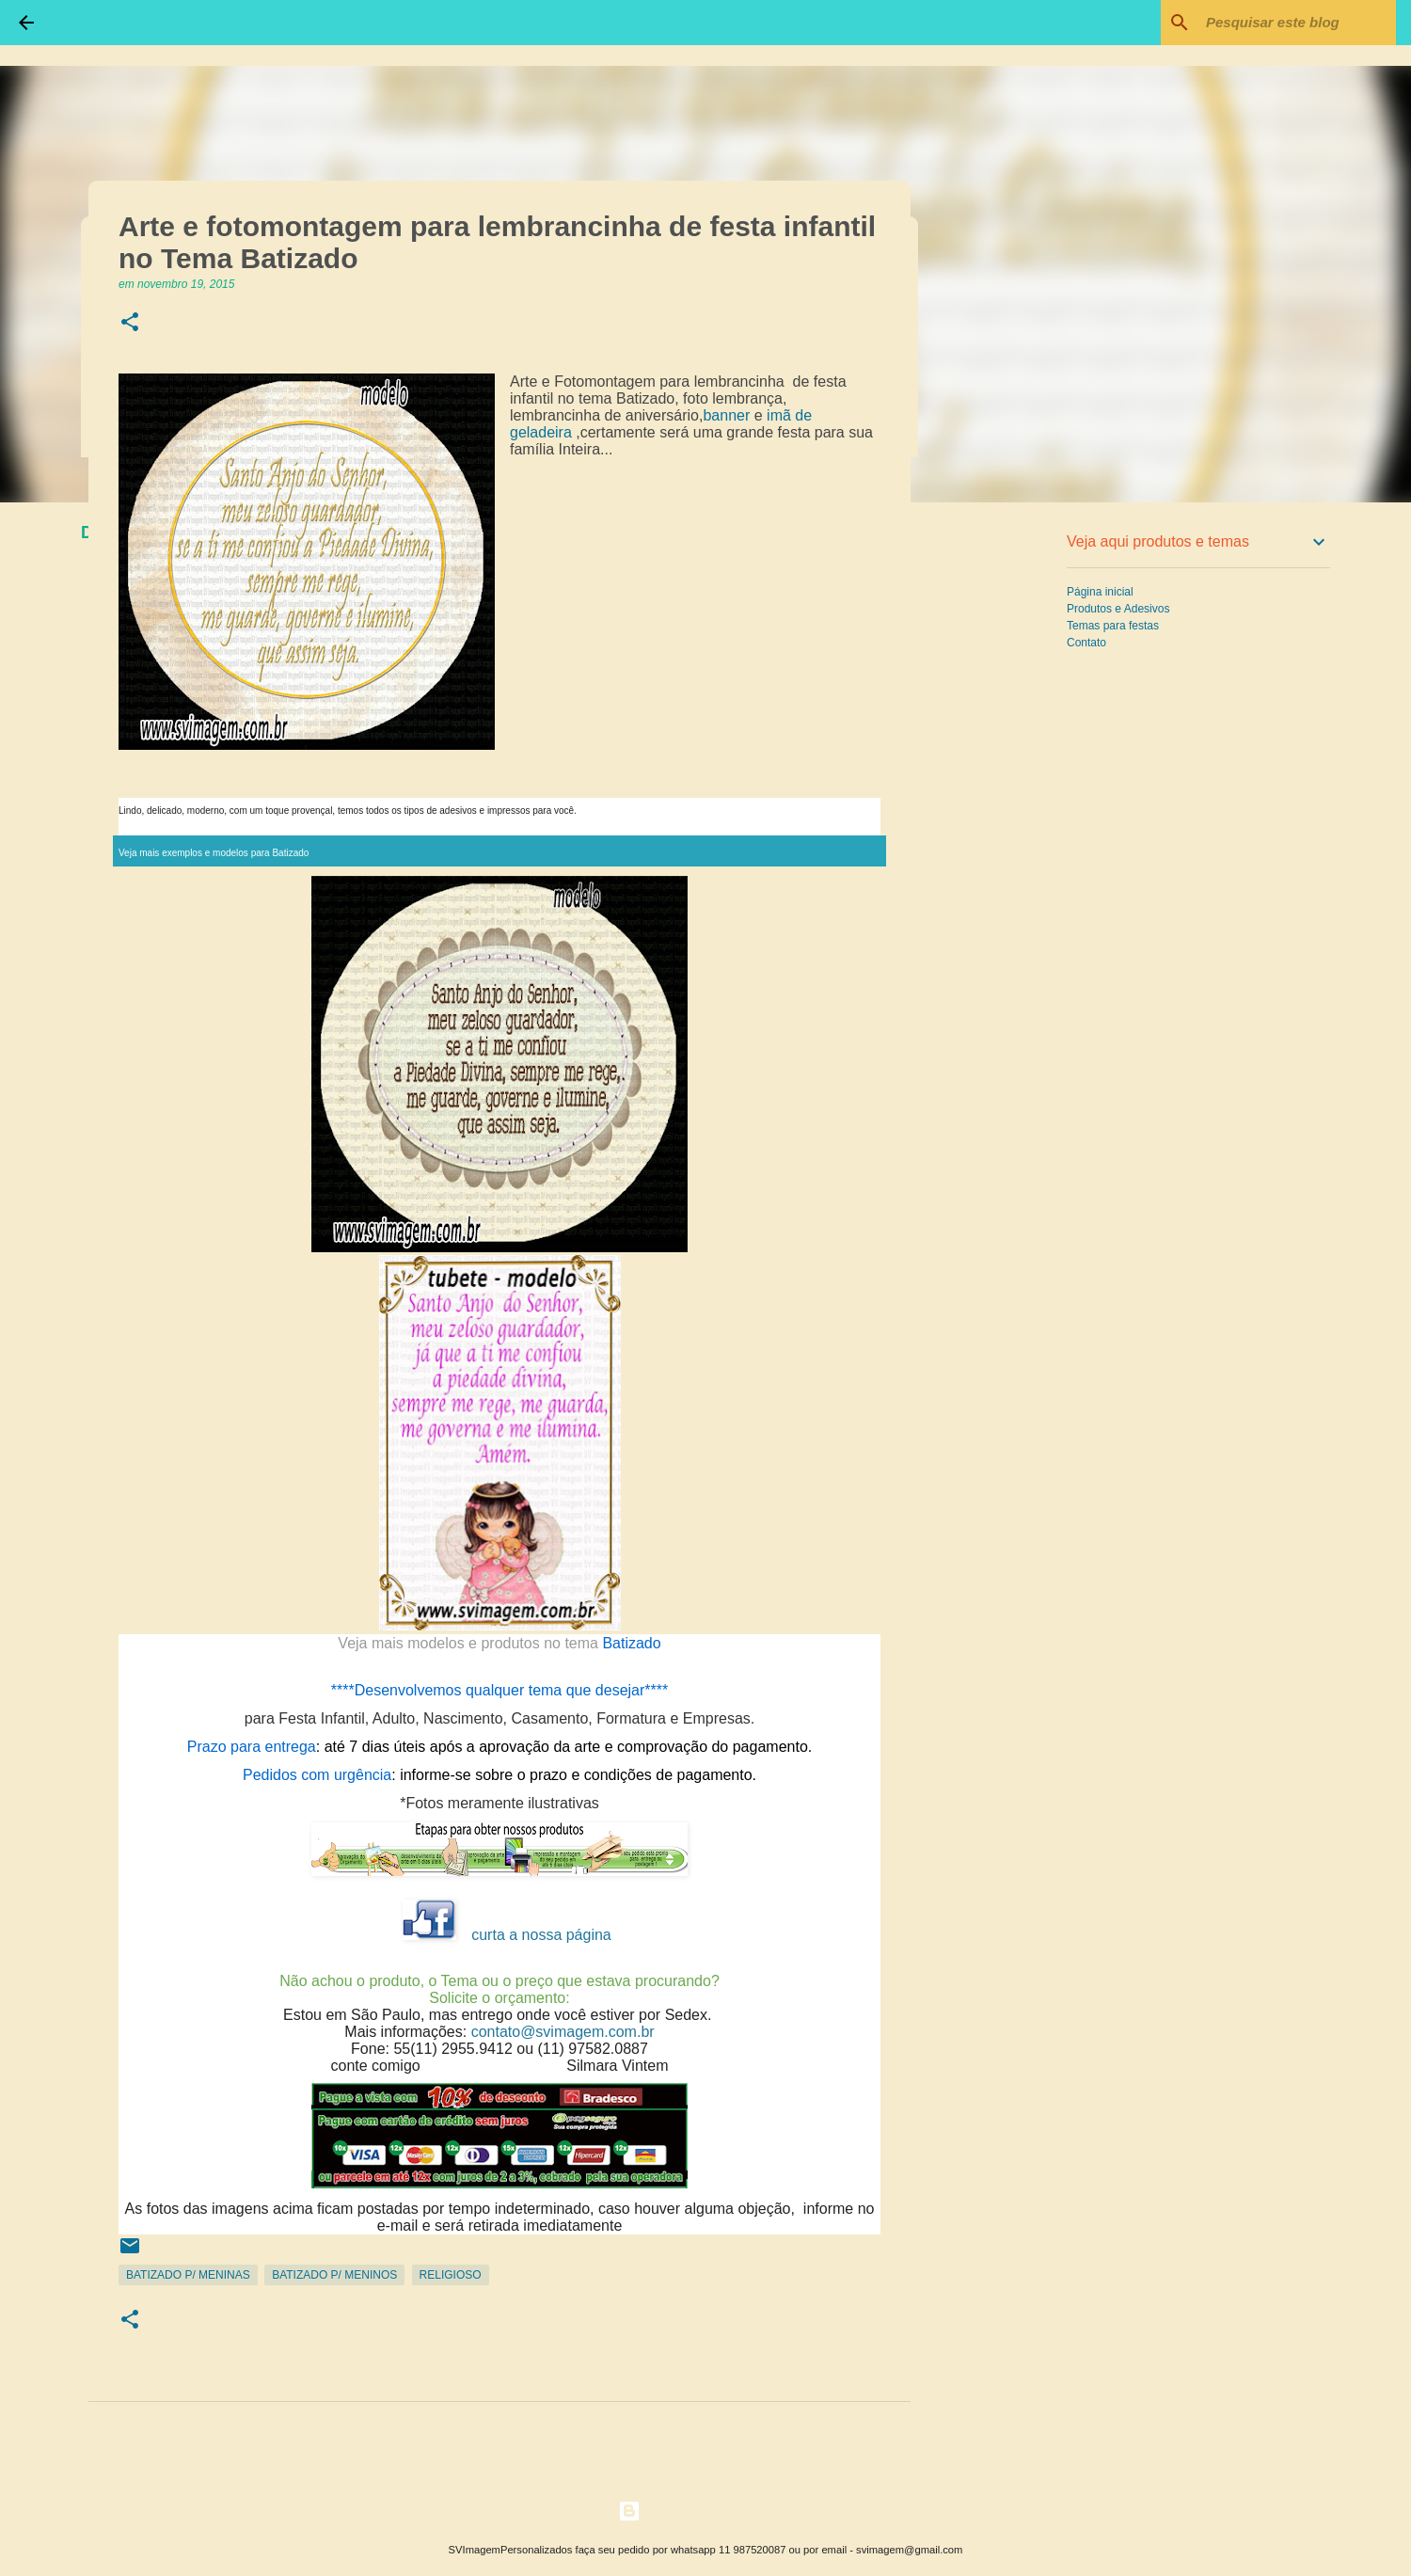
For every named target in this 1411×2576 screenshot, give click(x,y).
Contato (1086, 642)
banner (726, 415)
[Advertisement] (1006, 813)
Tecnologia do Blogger (706, 2511)
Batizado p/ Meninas (188, 2275)
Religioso (451, 2275)
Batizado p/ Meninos (334, 2275)
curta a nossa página (541, 1935)
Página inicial (1100, 591)
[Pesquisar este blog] (1297, 22)
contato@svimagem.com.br (563, 2032)
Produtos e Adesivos (1118, 608)
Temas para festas (1113, 625)
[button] (130, 323)
